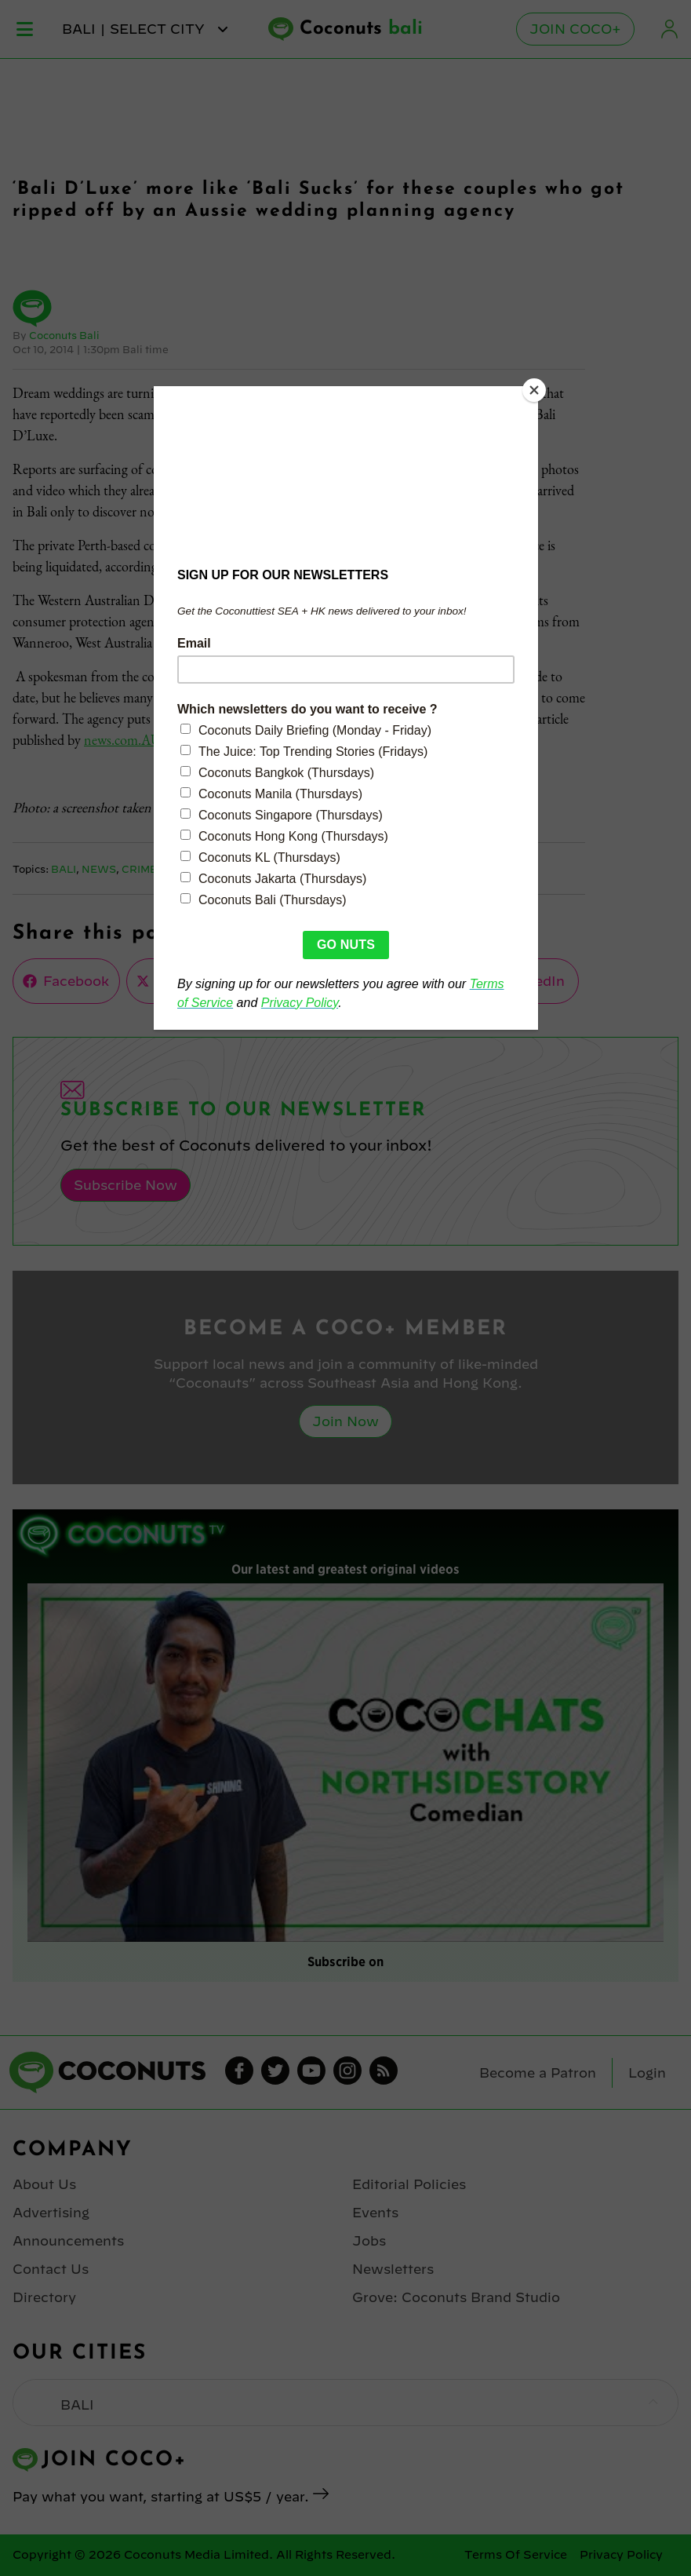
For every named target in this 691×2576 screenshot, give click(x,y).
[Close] (534, 390)
